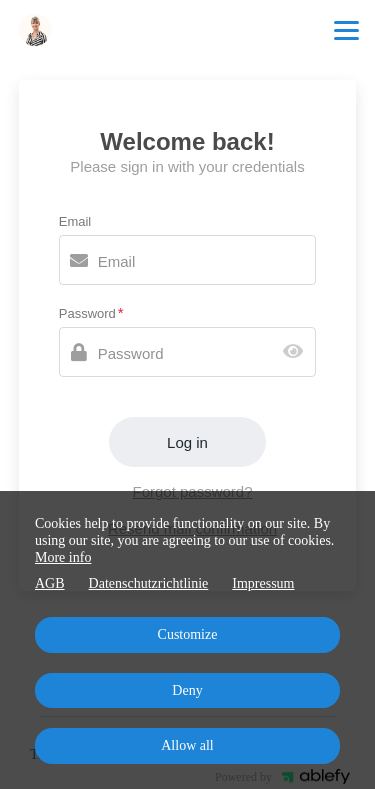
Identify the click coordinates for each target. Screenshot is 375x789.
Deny (187, 690)
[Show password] (297, 352)
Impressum (263, 583)
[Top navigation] (346, 30)
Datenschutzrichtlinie (149, 583)
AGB (50, 583)
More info (63, 557)
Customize (188, 634)
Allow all (187, 745)
